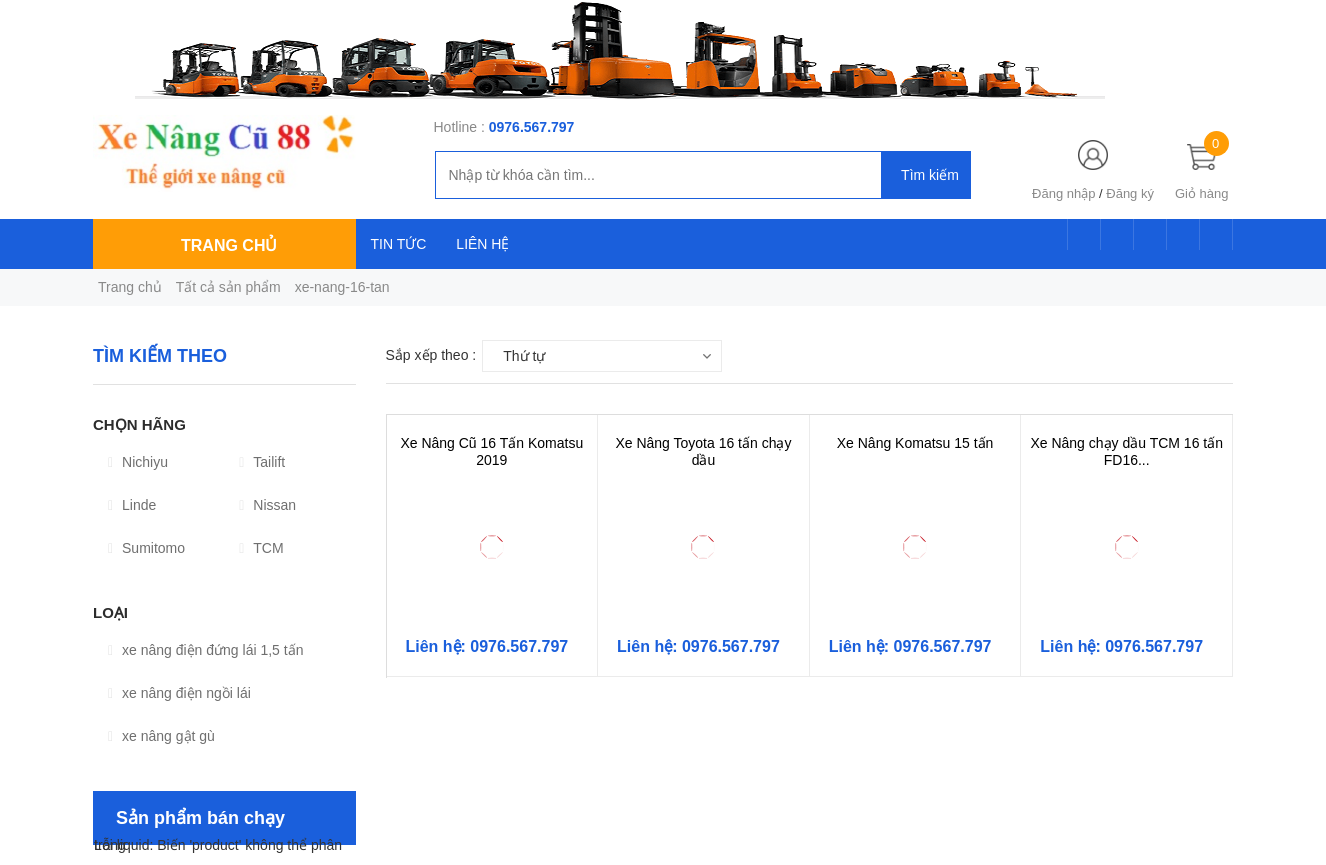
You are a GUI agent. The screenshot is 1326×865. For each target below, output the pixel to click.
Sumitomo (146, 548)
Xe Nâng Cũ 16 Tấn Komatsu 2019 (491, 451)
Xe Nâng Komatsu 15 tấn (915, 443)
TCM (261, 548)
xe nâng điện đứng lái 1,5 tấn (205, 650)
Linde (132, 505)
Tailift (262, 462)
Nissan (267, 505)
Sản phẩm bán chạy (200, 818)
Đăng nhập (1063, 193)
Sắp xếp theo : (431, 355)
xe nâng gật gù (161, 736)
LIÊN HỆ (482, 244)
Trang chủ (130, 287)
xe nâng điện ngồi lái (179, 693)
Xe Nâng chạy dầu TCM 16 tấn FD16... (1126, 451)
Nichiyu (138, 462)
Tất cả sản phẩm (228, 287)
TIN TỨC (399, 244)
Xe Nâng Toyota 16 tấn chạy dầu (703, 451)
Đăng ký (1130, 193)
